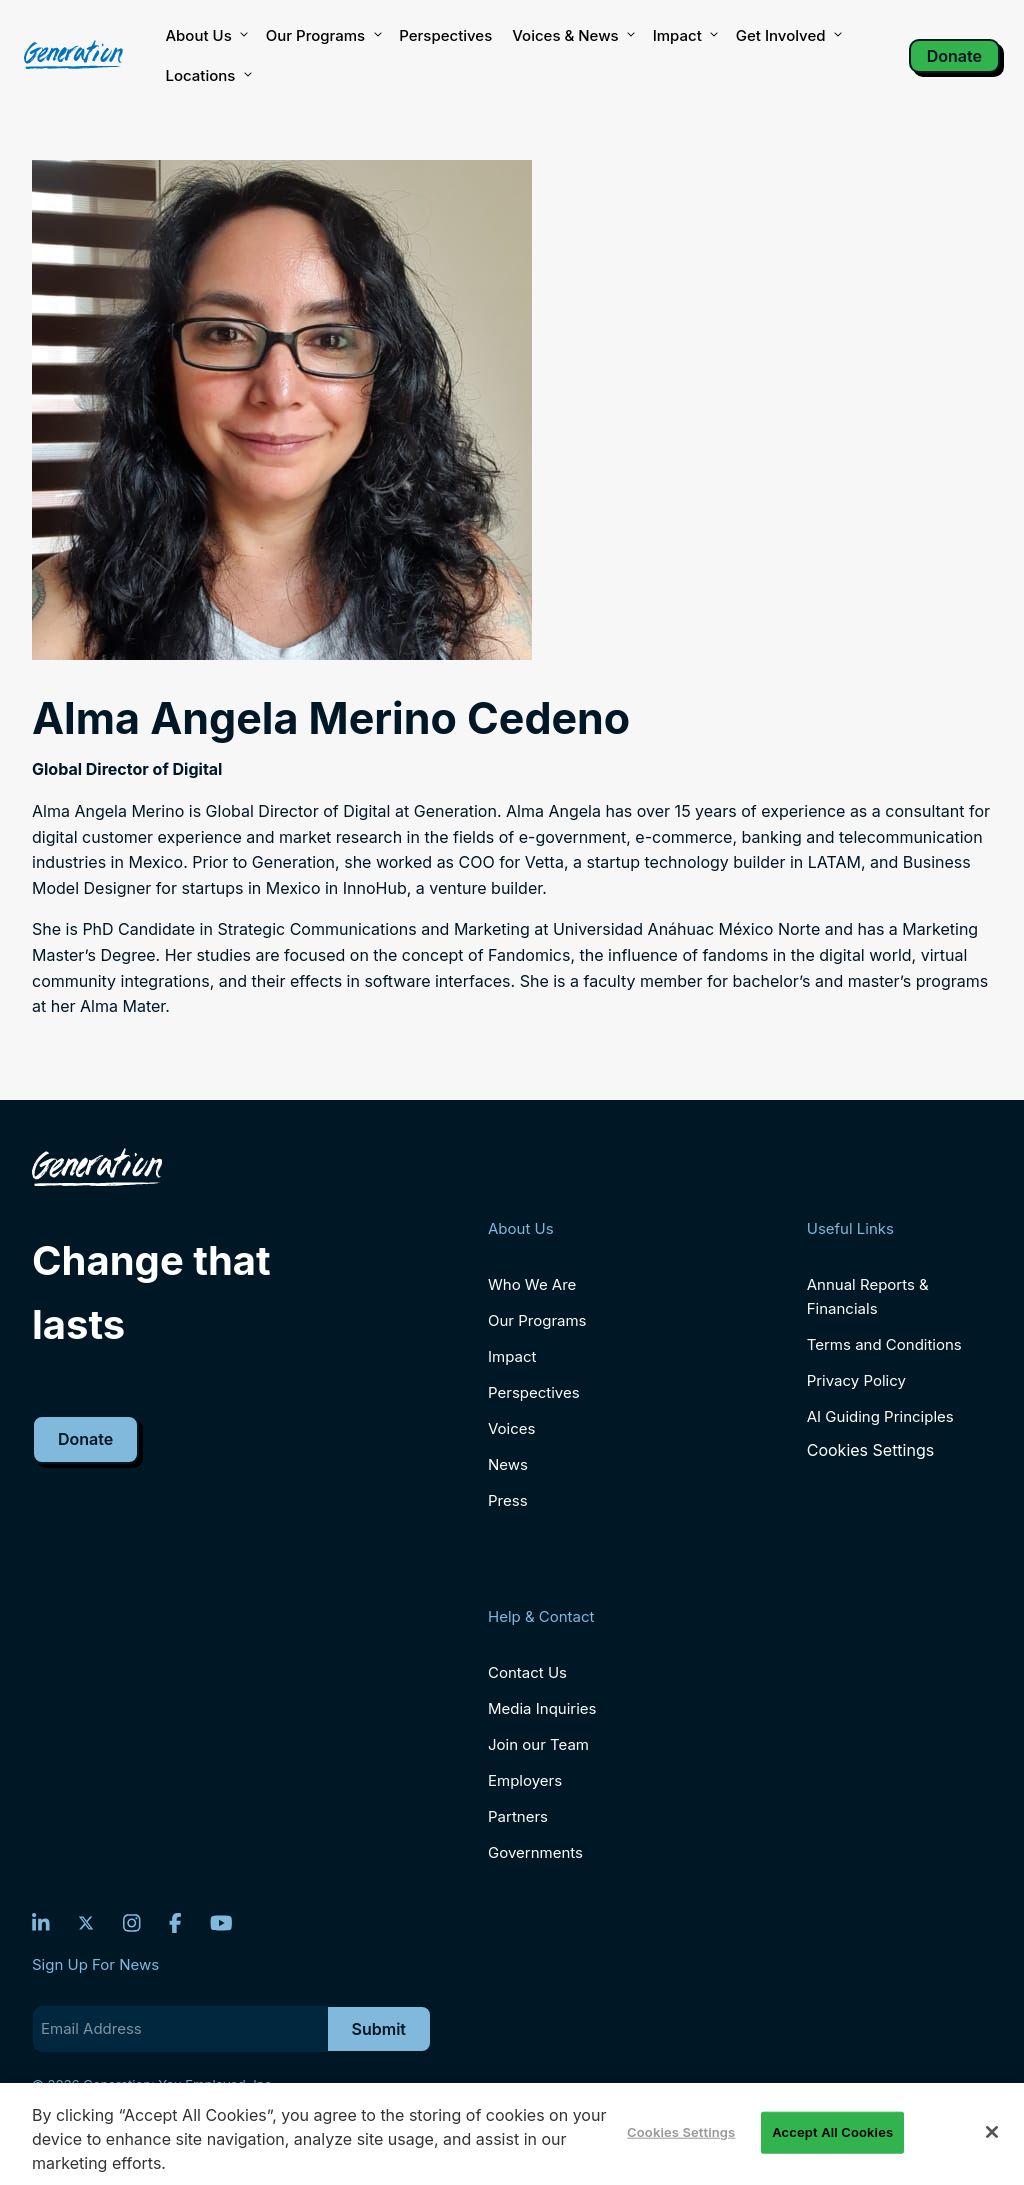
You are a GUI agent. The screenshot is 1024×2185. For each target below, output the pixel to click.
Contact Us (527, 1672)
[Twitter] (86, 1923)
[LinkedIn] (41, 1923)
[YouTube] (221, 1923)
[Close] (992, 2132)
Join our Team (538, 1744)
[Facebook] (175, 1923)
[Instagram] (132, 1923)
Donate (954, 56)
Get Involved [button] (788, 36)
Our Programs (537, 1320)
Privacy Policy (856, 1380)
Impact (684, 36)
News (508, 1464)
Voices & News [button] (572, 36)
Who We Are (532, 1284)
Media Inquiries (542, 1708)
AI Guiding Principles (880, 1416)
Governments (535, 1852)
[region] (512, 2134)
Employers (525, 1780)
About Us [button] (205, 36)
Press (508, 1500)
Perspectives (445, 35)
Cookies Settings (870, 1450)
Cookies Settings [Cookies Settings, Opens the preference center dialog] (681, 2132)
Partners (518, 1816)
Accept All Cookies (832, 2132)
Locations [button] (207, 76)
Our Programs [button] (322, 36)
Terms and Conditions (884, 1344)
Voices (511, 1428)
